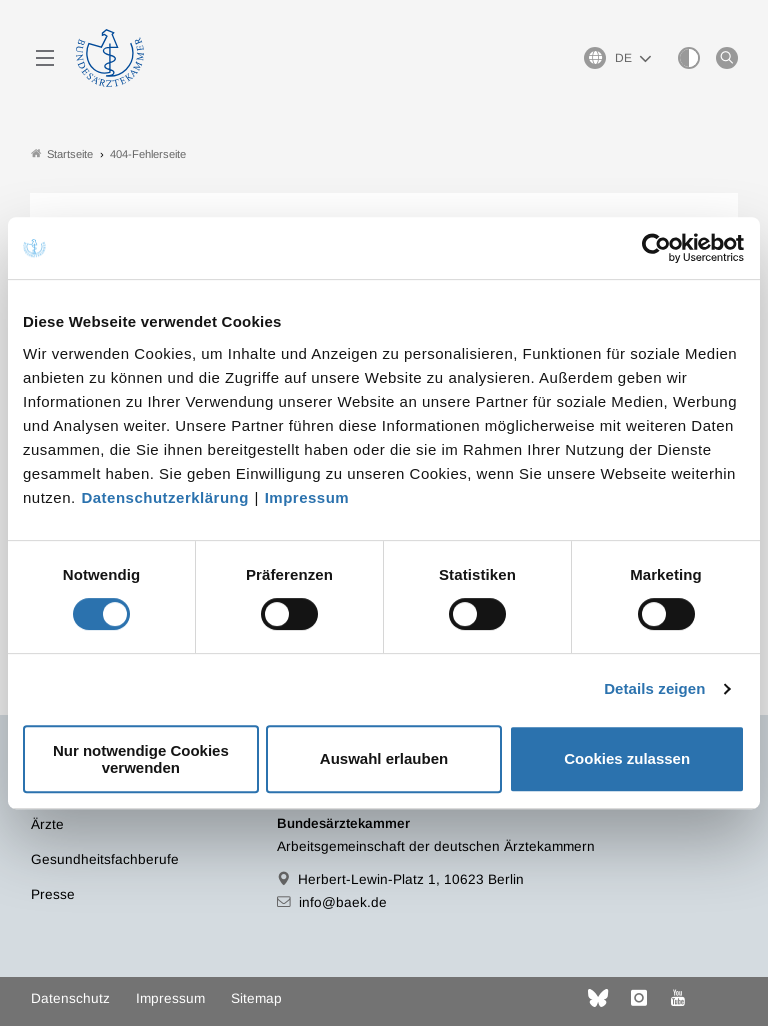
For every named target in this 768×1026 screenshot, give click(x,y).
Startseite (62, 153)
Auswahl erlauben (384, 758)
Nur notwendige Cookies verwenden (141, 759)
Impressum (307, 497)
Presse (53, 894)
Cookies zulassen (627, 758)
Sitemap (256, 998)
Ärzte (47, 824)
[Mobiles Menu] (45, 58)
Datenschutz (70, 998)
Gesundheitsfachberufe (105, 859)
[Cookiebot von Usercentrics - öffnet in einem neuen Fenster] (657, 248)
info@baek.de (343, 902)
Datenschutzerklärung (165, 497)
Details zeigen (654, 688)
